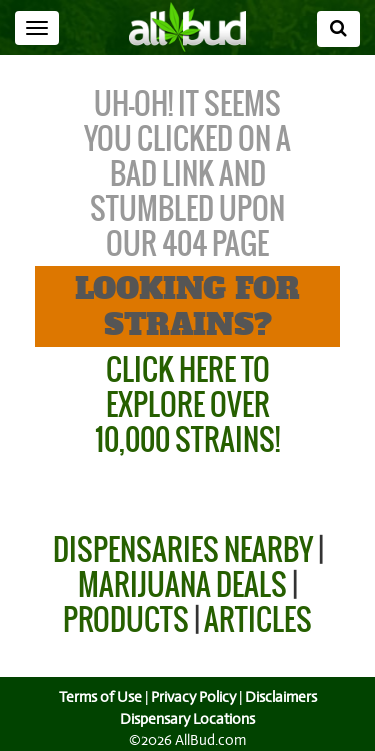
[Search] (338, 29)
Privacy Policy (193, 697)
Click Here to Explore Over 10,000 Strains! (187, 404)
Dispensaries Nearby (183, 549)
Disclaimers (282, 697)
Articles (258, 619)
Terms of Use (97, 697)
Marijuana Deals (182, 584)
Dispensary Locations (188, 719)
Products (126, 619)
